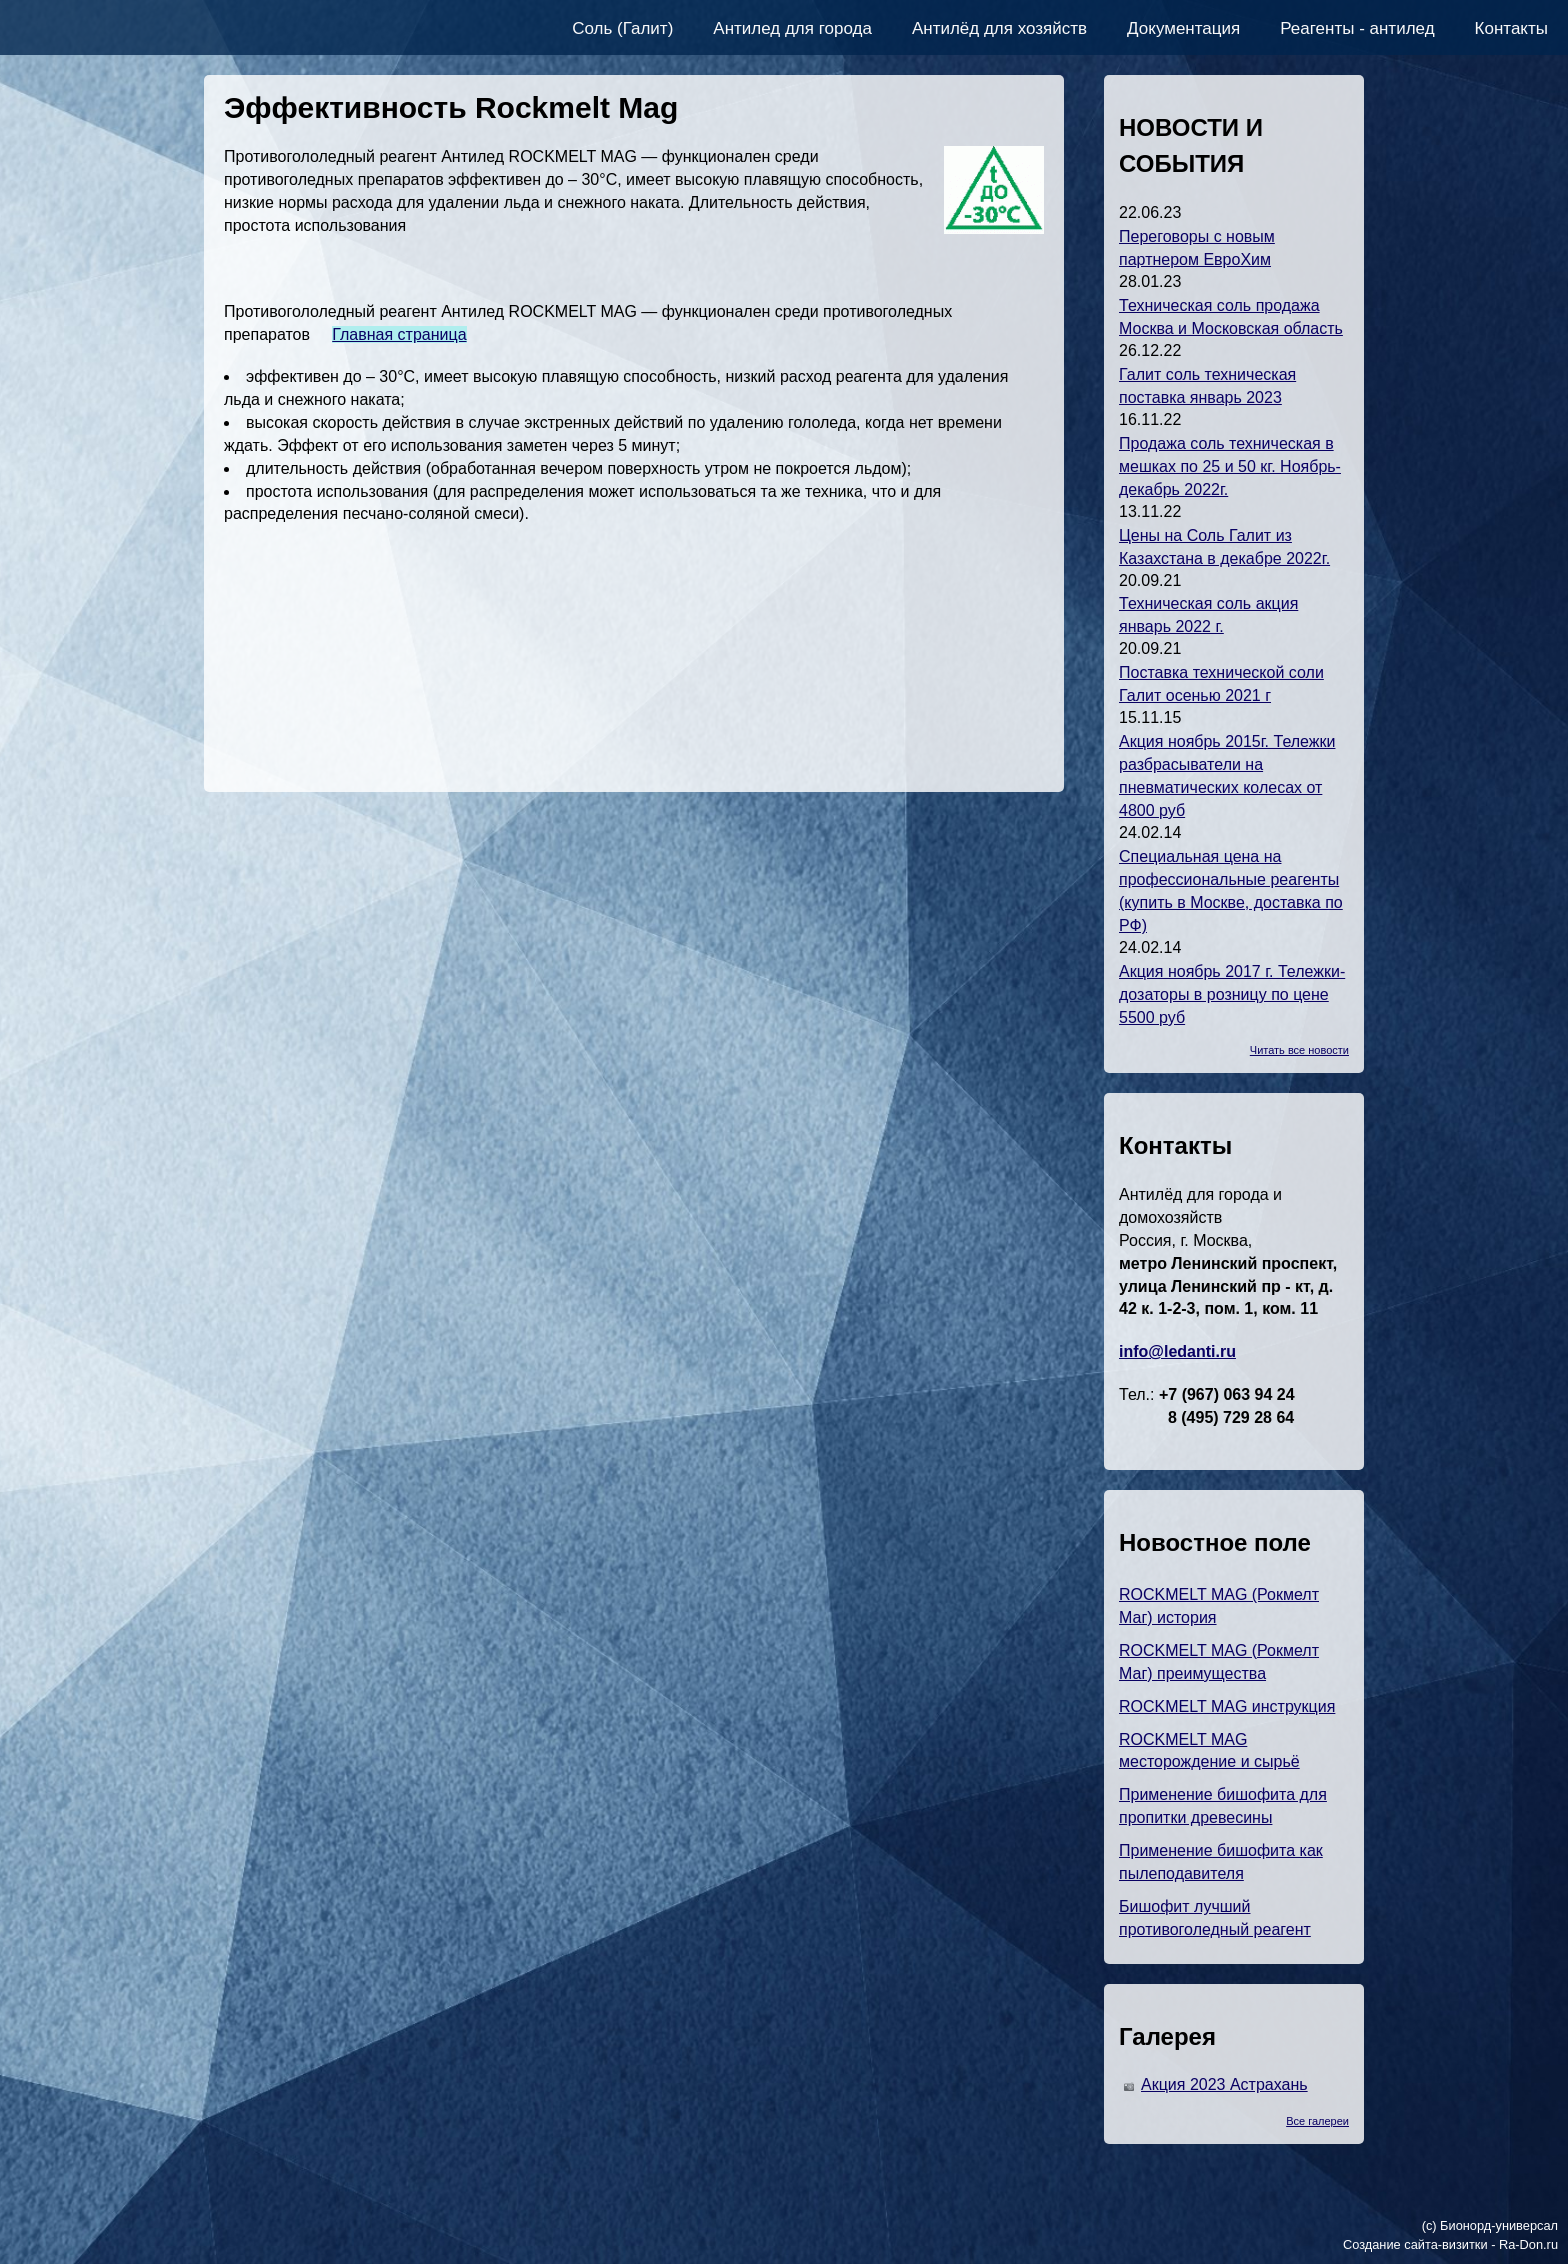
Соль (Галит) (622, 28)
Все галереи (1317, 2121)
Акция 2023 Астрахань (1224, 2084)
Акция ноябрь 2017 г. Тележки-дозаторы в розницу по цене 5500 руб (1232, 994)
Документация (1183, 28)
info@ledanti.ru (1177, 1351)
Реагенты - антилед (1357, 28)
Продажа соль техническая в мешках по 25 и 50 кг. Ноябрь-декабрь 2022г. (1230, 466)
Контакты (1511, 28)
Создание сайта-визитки (1415, 2244)
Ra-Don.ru (1528, 2244)
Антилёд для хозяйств (999, 28)
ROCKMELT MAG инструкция (1227, 1706)
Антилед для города (792, 28)
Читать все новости (1299, 1050)
